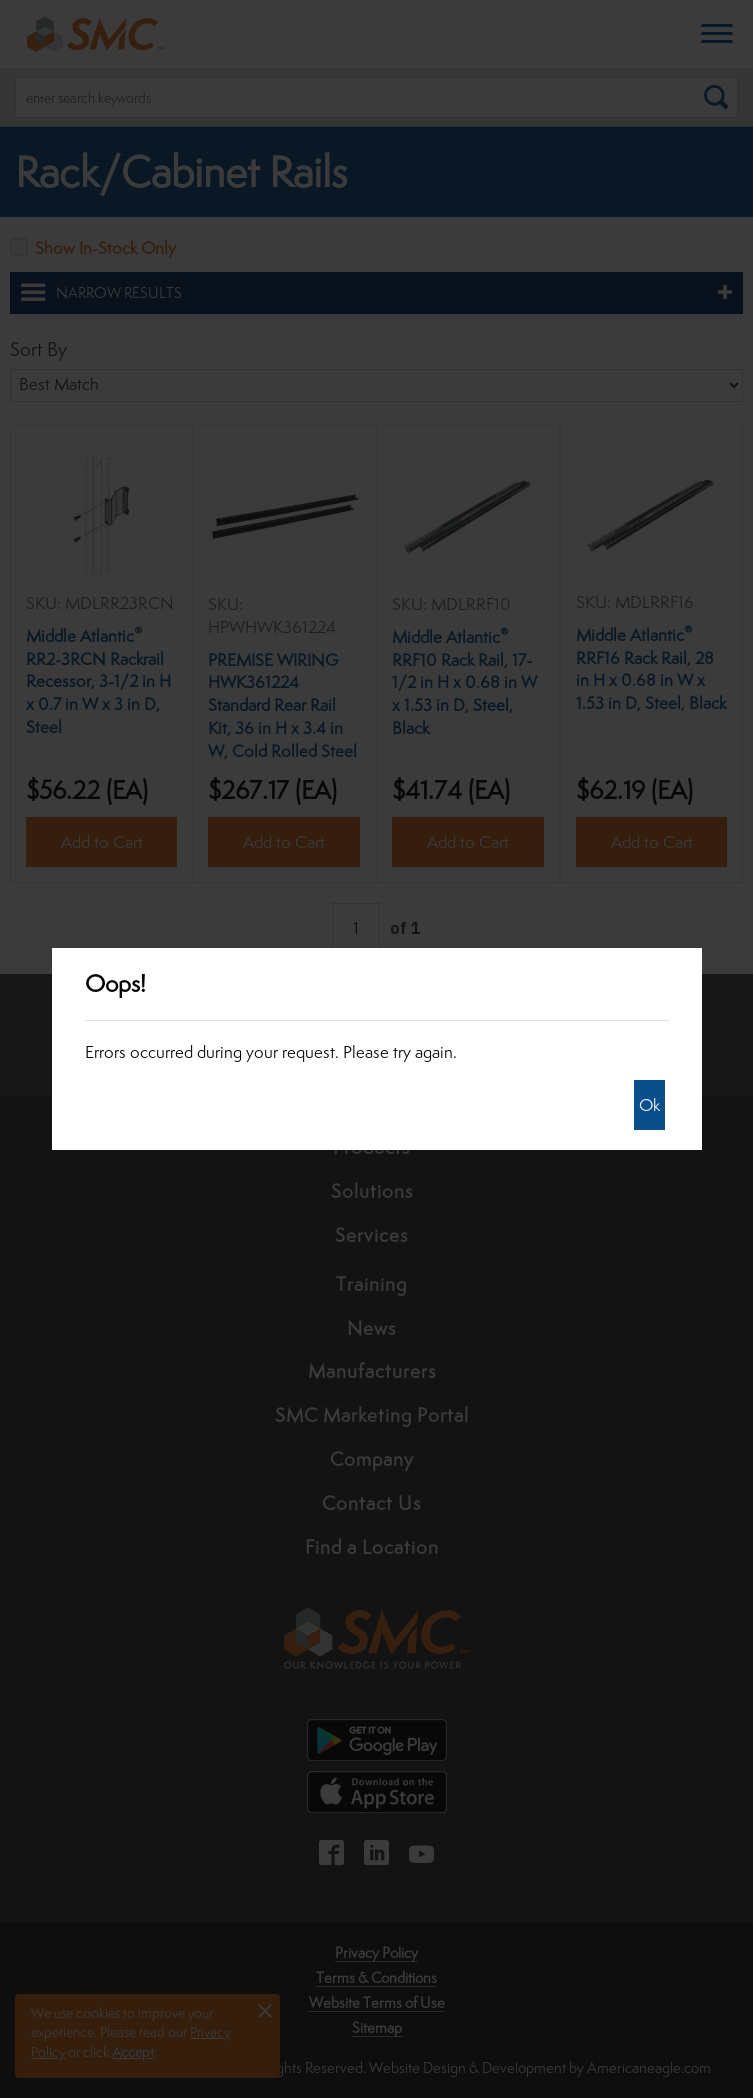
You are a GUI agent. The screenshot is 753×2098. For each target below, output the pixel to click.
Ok (649, 1105)
